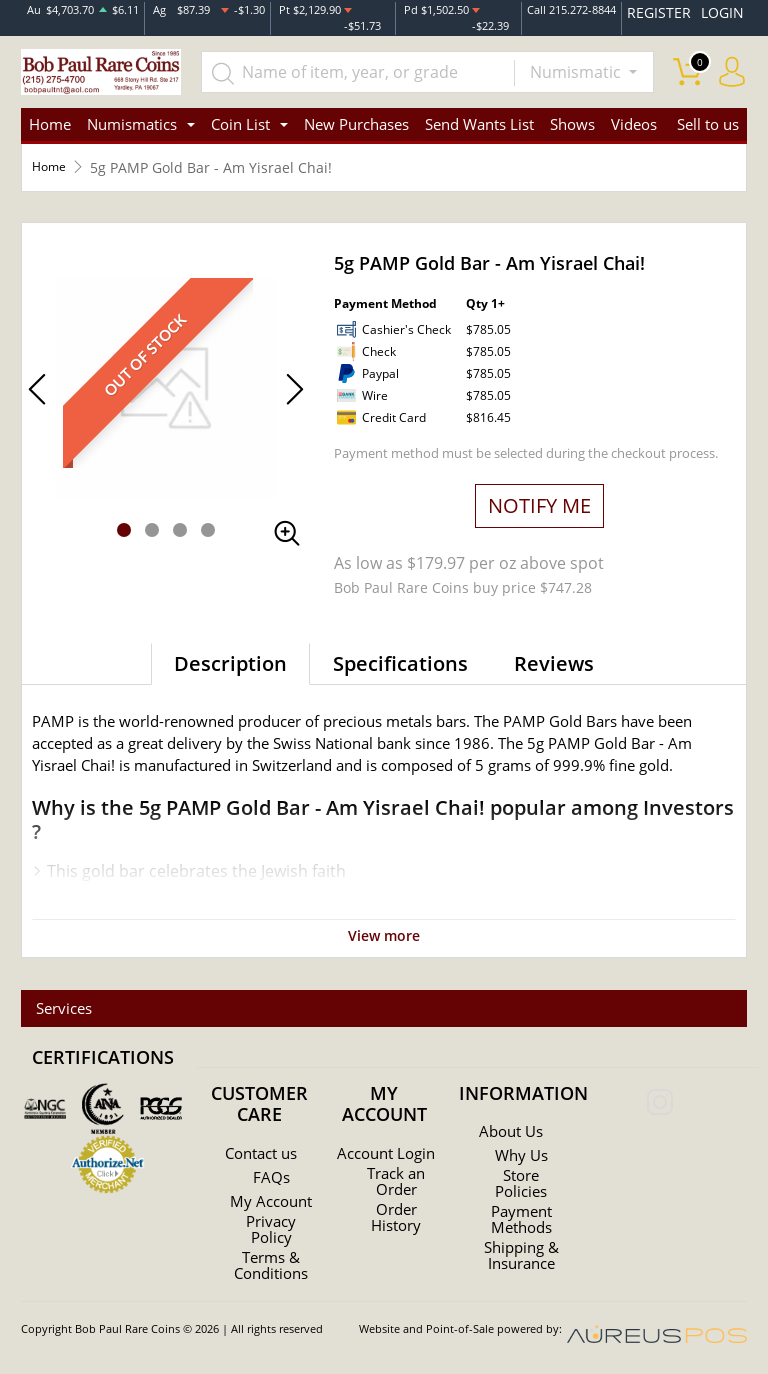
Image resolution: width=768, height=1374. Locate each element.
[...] (378, 62)
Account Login (386, 1151)
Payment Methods (521, 1213)
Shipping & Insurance (521, 1249)
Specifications (400, 659)
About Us (511, 1125)
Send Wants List (479, 120)
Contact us (261, 1147)
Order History (396, 1223)
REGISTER (680, 9)
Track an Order (396, 1187)
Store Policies (521, 1177)
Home (50, 120)
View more (384, 930)
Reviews (554, 659)
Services (57, 1002)
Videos (634, 120)
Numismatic (577, 62)
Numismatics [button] (132, 120)
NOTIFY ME (539, 501)
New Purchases (356, 120)
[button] (124, 526)
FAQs (271, 1171)
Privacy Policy (271, 1235)
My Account (271, 1199)
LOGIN (727, 9)
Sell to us (708, 120)
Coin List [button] (240, 120)
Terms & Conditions (271, 1271)
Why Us (521, 1149)
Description (230, 659)
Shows (572, 120)
